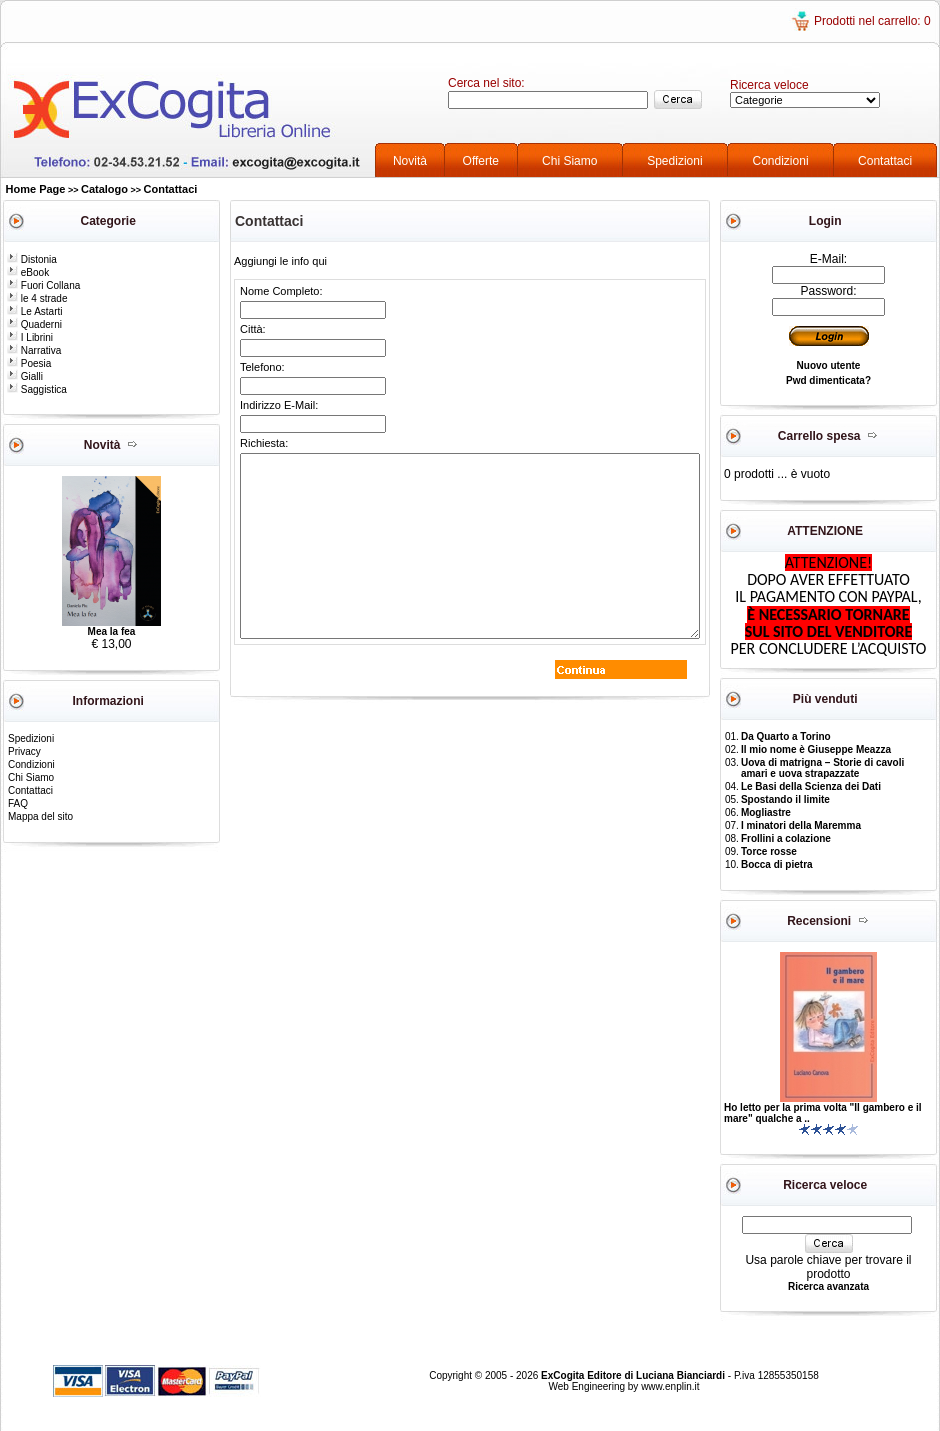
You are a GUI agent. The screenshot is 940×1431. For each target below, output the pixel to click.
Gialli (25, 376)
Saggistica (37, 389)
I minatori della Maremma (801, 825)
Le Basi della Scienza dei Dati (811, 786)
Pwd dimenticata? (828, 380)
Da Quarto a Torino (786, 736)
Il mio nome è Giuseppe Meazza (816, 749)
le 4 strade (37, 298)
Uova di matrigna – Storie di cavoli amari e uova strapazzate (822, 768)
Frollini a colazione (786, 838)
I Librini (30, 337)
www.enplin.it (670, 1386)
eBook (28, 272)
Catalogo (104, 189)
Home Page (36, 189)
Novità (410, 161)
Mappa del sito (40, 816)
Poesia (29, 363)
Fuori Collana (43, 285)
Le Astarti (34, 311)
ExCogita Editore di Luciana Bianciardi (634, 1375)
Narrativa (34, 350)
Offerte (481, 161)
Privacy (24, 751)
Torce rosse (769, 851)
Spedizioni (674, 161)
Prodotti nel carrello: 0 (872, 21)
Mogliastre (766, 812)
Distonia (32, 259)
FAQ (18, 803)
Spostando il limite (785, 799)
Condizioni (781, 161)
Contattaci (885, 161)
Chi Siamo (569, 161)
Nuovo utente (829, 365)
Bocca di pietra (777, 864)
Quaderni (34, 324)
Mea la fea (112, 631)
